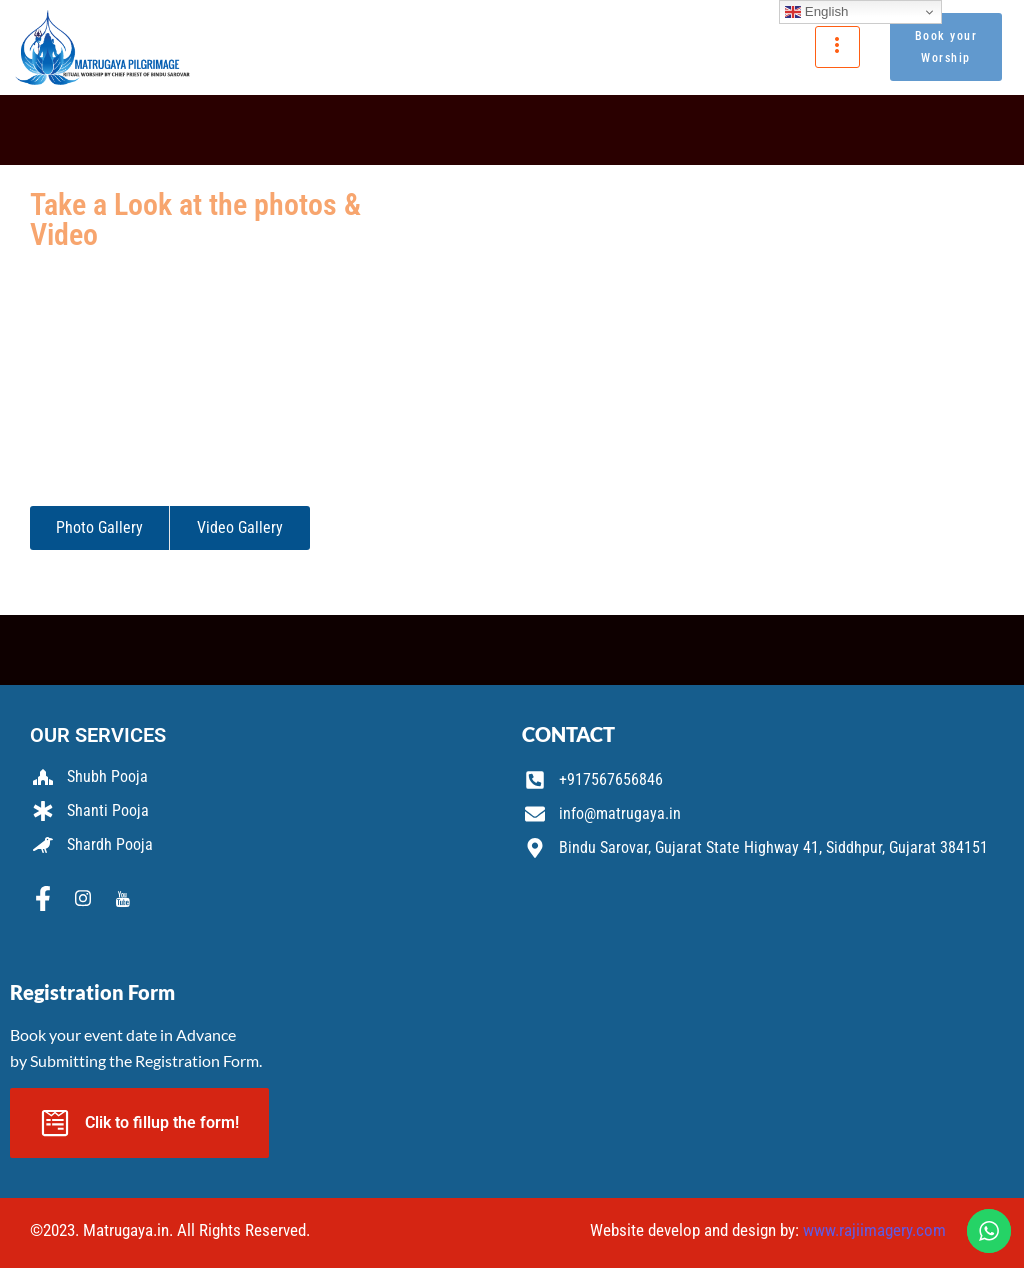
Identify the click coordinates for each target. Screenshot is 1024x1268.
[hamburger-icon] (837, 47)
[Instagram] (83, 900)
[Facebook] (43, 900)
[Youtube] (123, 900)
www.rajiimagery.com (874, 1230)
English (816, 12)
